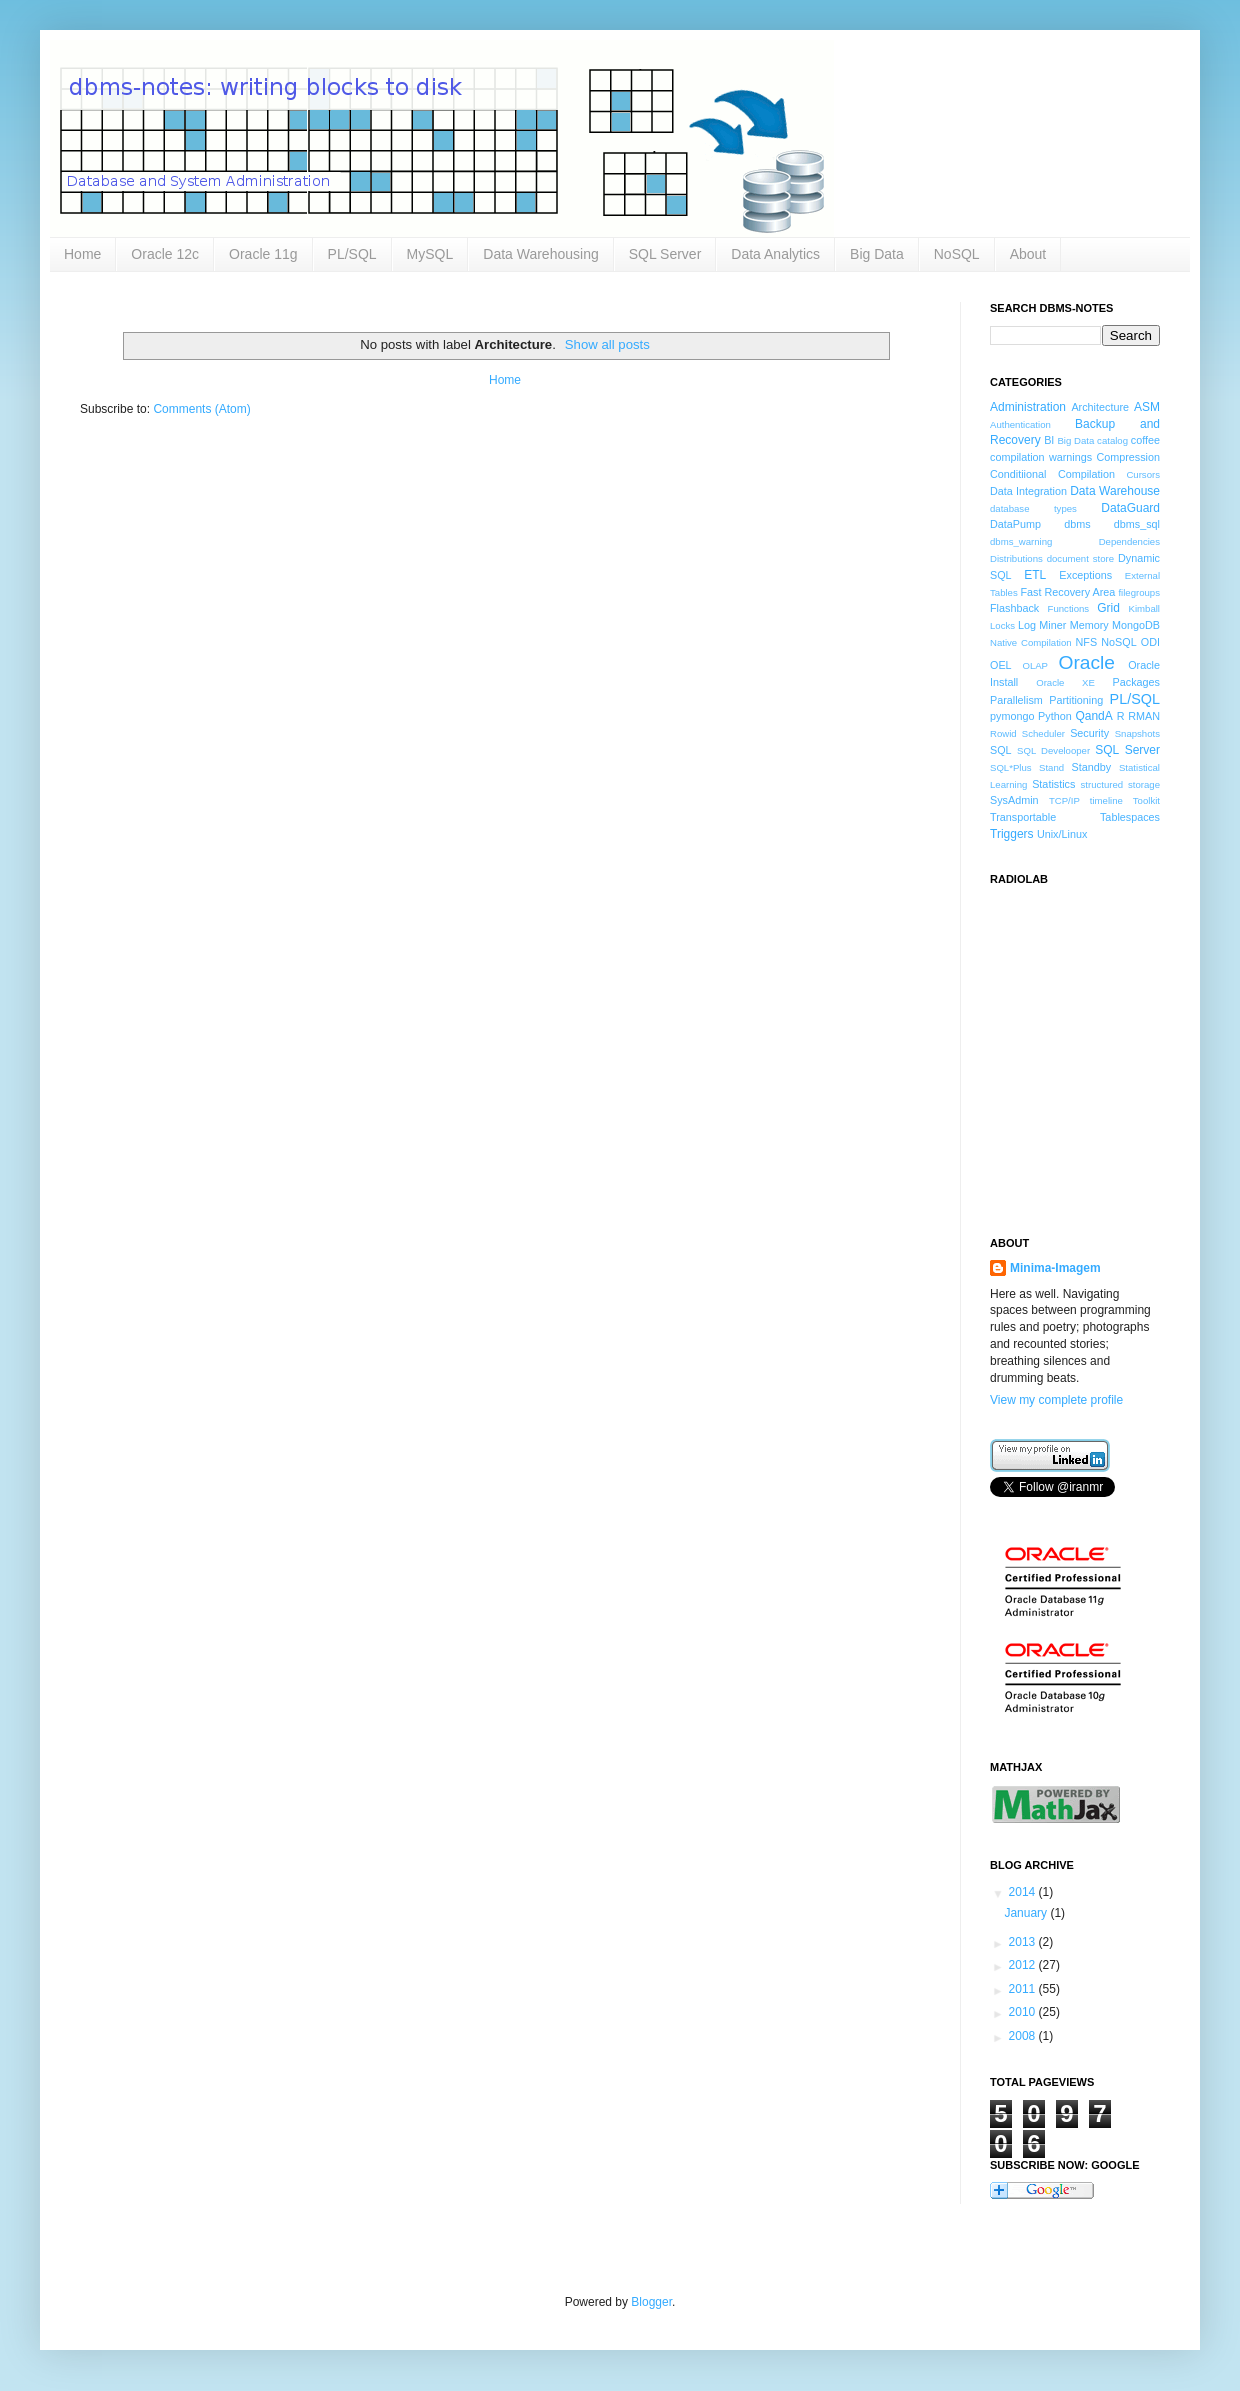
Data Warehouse (1115, 491)
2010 (1024, 2012)
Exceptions (1085, 575)
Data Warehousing (540, 254)
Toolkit (1146, 800)
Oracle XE (1065, 682)
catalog (1112, 440)
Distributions (1016, 558)
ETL (1035, 575)
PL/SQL (352, 254)
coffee (1145, 440)
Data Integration (1028, 491)
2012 (1024, 1965)
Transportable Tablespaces (1075, 817)
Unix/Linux (1062, 834)
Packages (1136, 682)
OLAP (1035, 665)
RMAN (1144, 716)
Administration (1028, 407)
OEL (1001, 665)
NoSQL (957, 254)
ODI (1150, 642)
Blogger (651, 2302)
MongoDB (1136, 625)
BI (1049, 440)
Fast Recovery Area (1067, 592)
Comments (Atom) (201, 409)
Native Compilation (1031, 642)
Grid (1108, 608)
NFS (1086, 642)
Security (1089, 733)
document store (1080, 558)
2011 (1024, 1989)
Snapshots (1137, 733)
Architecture (1100, 407)
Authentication (1020, 424)
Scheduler (1043, 733)
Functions (1069, 608)
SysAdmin (1014, 800)
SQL (1001, 750)
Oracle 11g (263, 254)
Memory (1089, 625)
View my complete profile (1056, 1400)
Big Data (877, 254)
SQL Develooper (1053, 750)
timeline (1106, 800)
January (1027, 1913)
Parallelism (1016, 700)
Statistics (1053, 784)
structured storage (1120, 784)
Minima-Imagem (1055, 1268)
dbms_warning (1021, 541)
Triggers (1012, 834)
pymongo (1012, 716)
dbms (1077, 524)
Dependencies (1129, 541)
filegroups (1139, 592)
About (1028, 254)
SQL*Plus (1011, 767)
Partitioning (1076, 700)
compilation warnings (1041, 457)
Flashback (1014, 608)
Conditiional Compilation (1052, 474)
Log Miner (1042, 625)
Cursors (1143, 474)
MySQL (430, 254)
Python (1055, 716)
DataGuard (1130, 508)
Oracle (1087, 662)
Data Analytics (775, 254)
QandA (1093, 716)
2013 (1024, 1942)
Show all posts (607, 344)
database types (1033, 508)
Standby (1092, 767)
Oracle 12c (165, 254)
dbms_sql (1137, 524)
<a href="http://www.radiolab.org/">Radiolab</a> (1090, 1049)
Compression (1128, 457)
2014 (1024, 1892)
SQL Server (665, 254)
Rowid (1003, 733)
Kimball (1144, 608)
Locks (1002, 625)
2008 (1024, 2036)
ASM (1147, 407)
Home (82, 254)
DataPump (1015, 524)
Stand (1051, 767)
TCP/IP (1064, 800)
